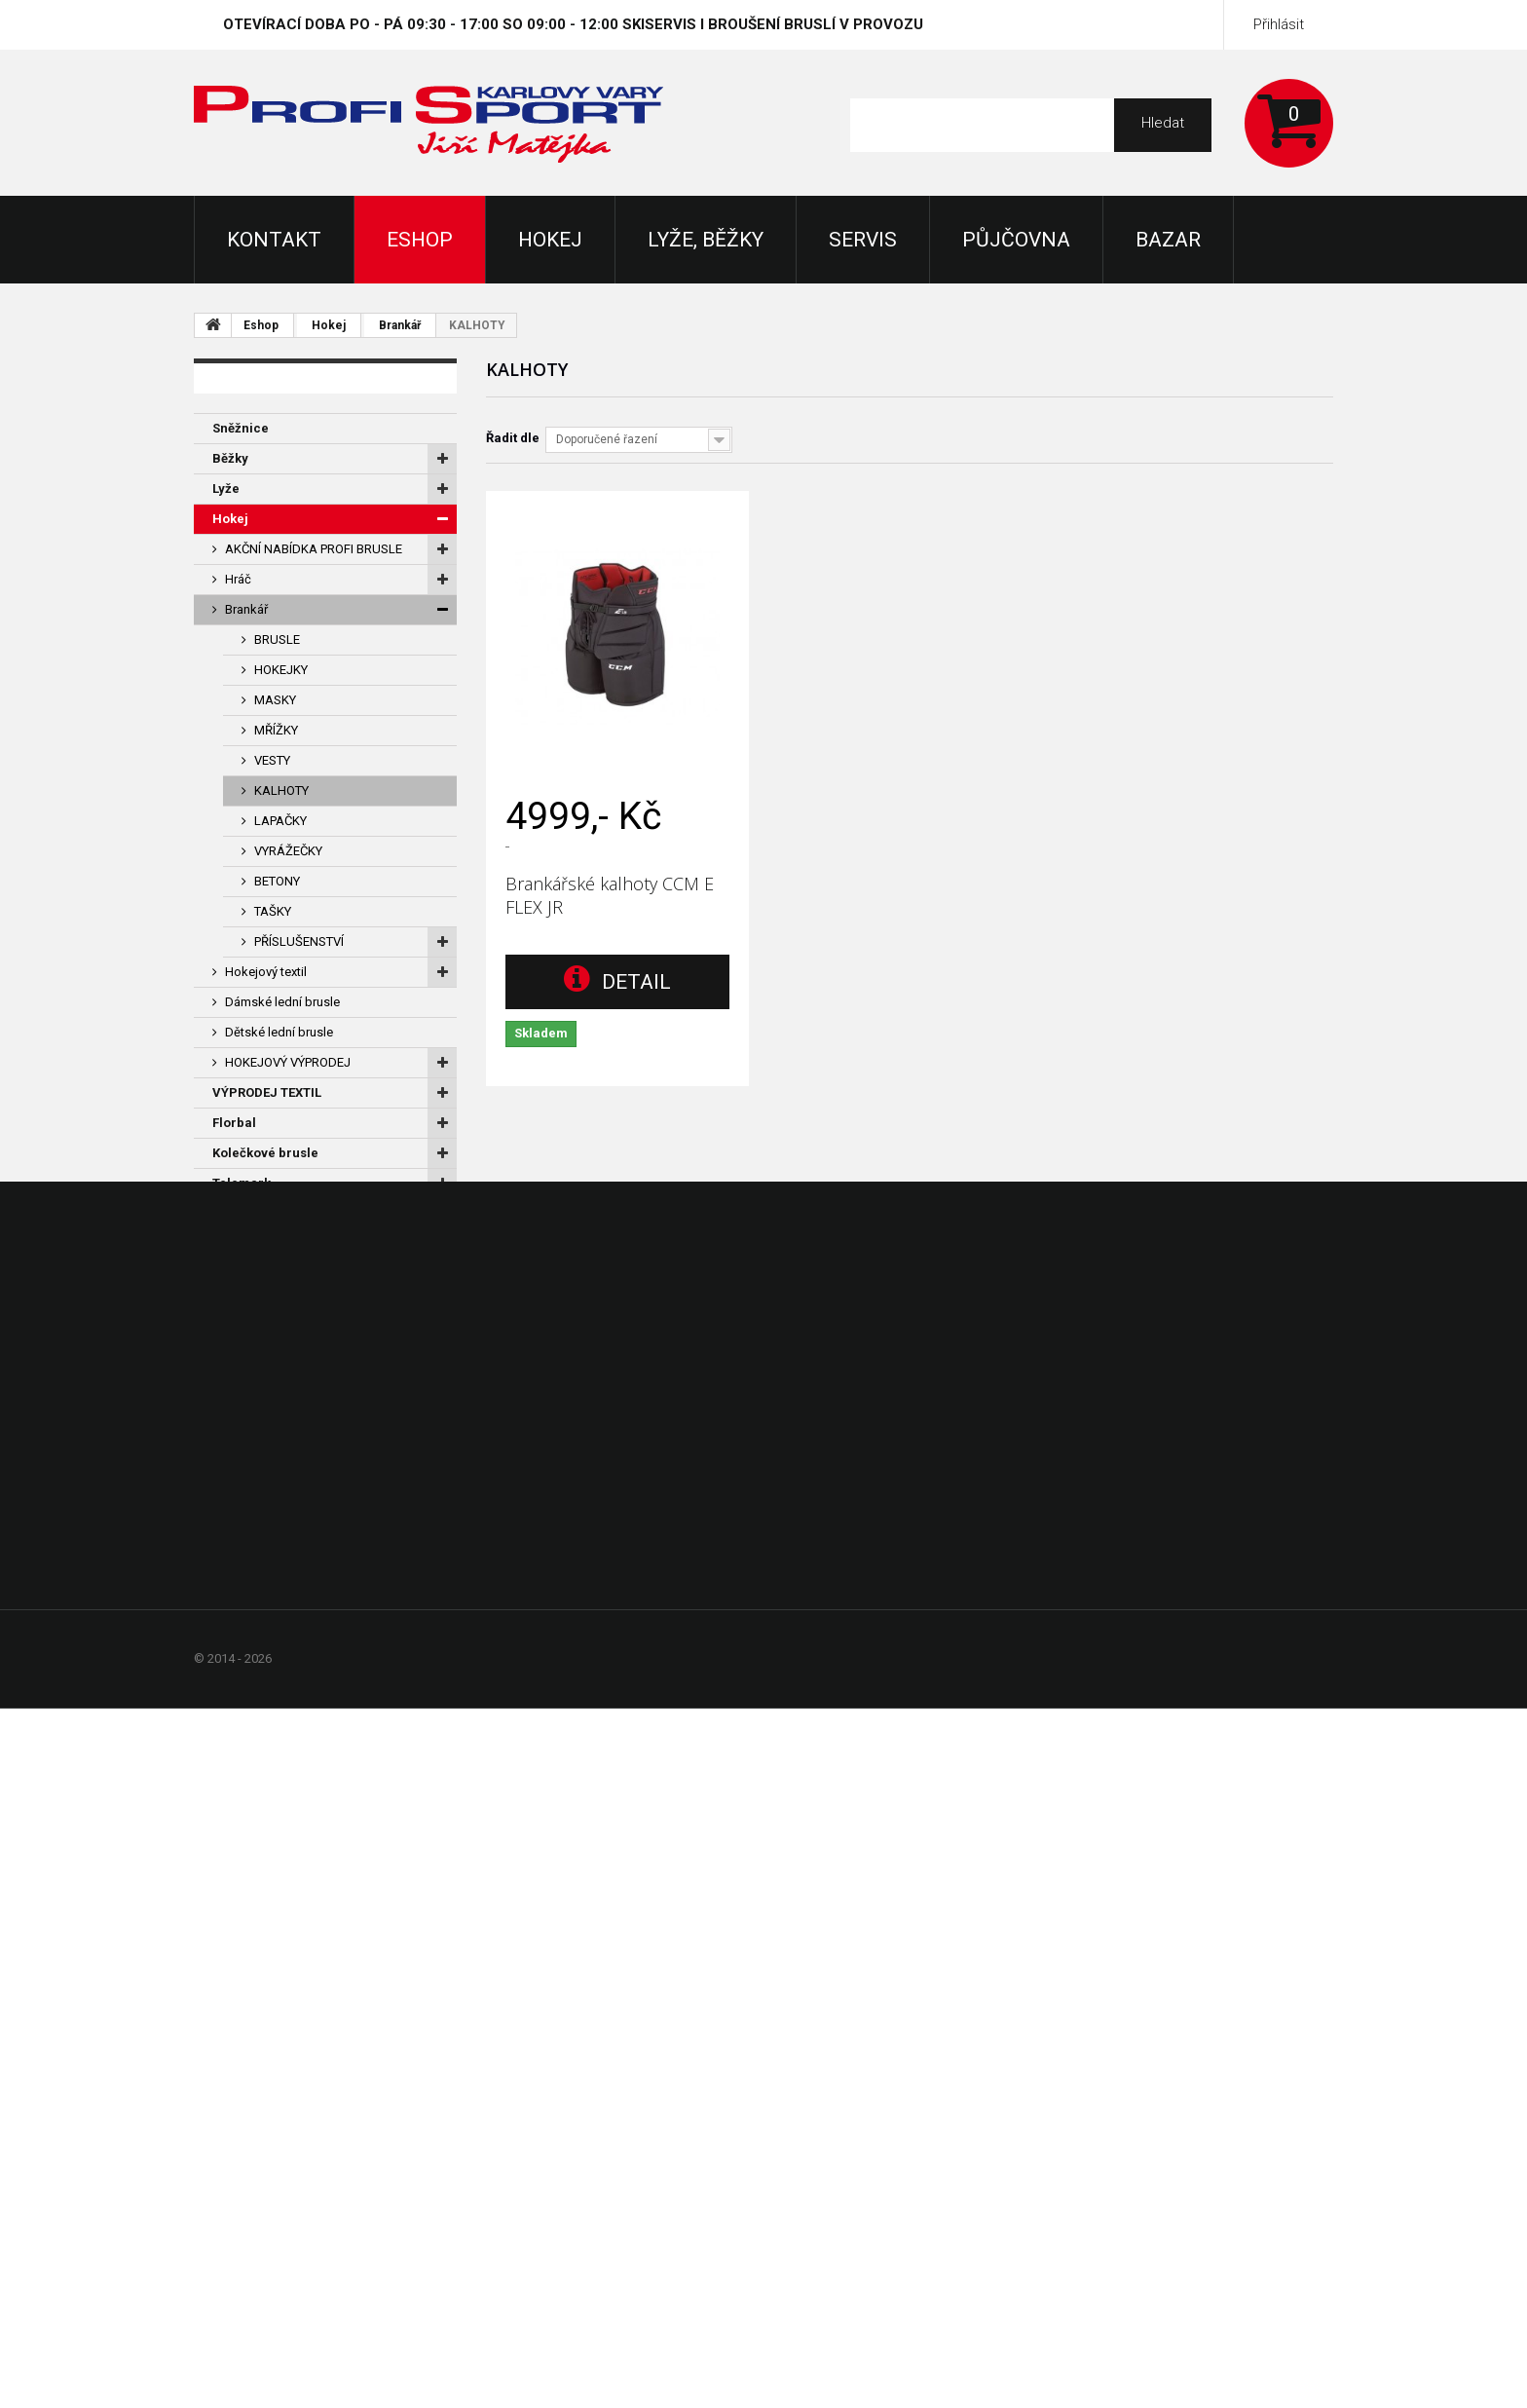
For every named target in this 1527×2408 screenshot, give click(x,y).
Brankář (400, 325)
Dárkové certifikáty (270, 1213)
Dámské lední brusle (282, 1002)
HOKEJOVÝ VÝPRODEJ (288, 1062)
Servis (863, 239)
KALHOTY (281, 790)
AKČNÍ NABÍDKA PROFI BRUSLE (313, 549)
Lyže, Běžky (706, 239)
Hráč (238, 579)
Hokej (550, 239)
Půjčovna (1016, 239)
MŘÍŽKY (276, 730)
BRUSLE (277, 639)
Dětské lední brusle (279, 1032)
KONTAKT (274, 239)
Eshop (420, 239)
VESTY (272, 760)
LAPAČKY (280, 820)
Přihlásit (1278, 24)
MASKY (275, 700)
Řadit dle (513, 438)
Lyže (226, 488)
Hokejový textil (266, 971)
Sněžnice (240, 428)
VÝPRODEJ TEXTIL (266, 1092)
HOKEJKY (281, 669)
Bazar (1168, 239)
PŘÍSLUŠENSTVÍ (299, 941)
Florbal (234, 1122)
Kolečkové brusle (265, 1153)
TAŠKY (272, 911)
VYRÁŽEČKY (288, 851)
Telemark (241, 1183)
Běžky (230, 458)
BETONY (277, 881)
